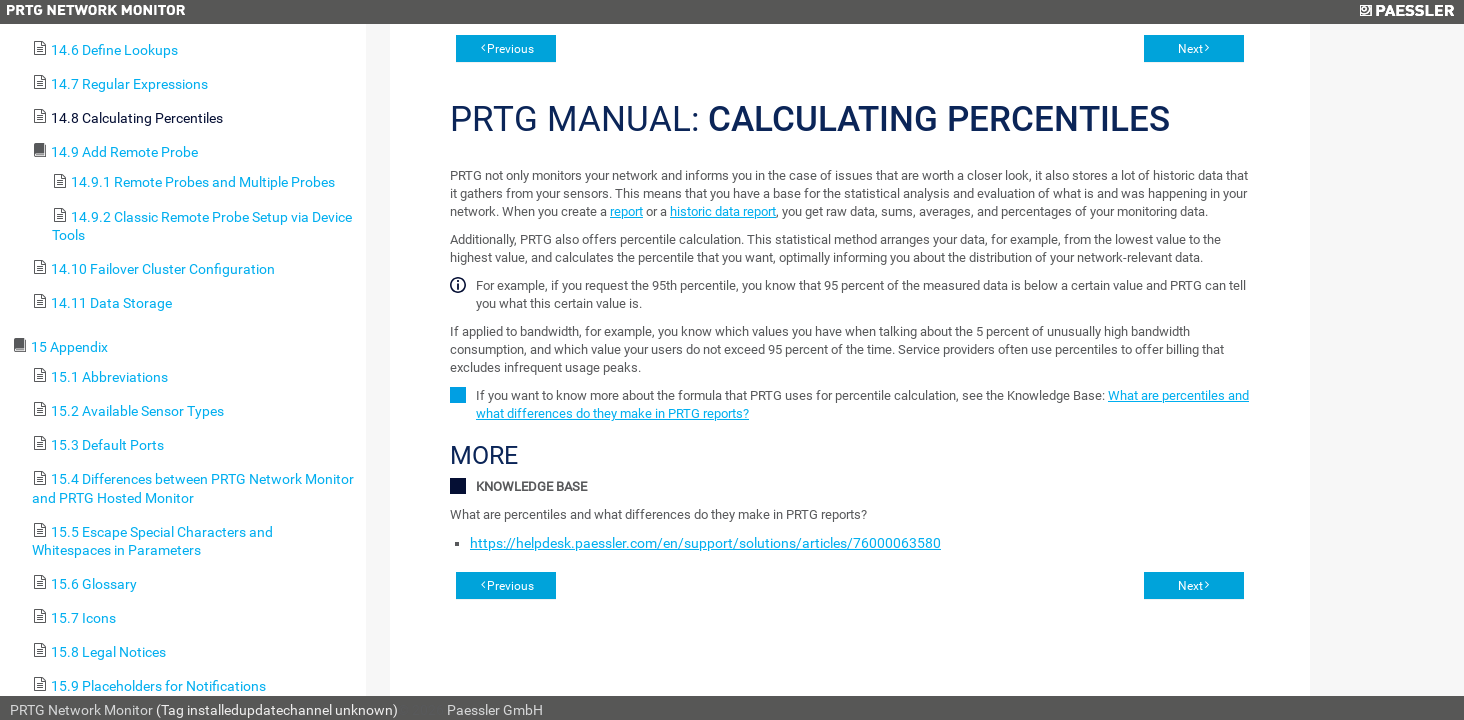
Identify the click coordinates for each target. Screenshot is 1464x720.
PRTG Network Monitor (81, 710)
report (626, 211)
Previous (510, 49)
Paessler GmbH (495, 710)
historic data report (723, 211)
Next (1190, 49)
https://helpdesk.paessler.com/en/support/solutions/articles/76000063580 (705, 543)
